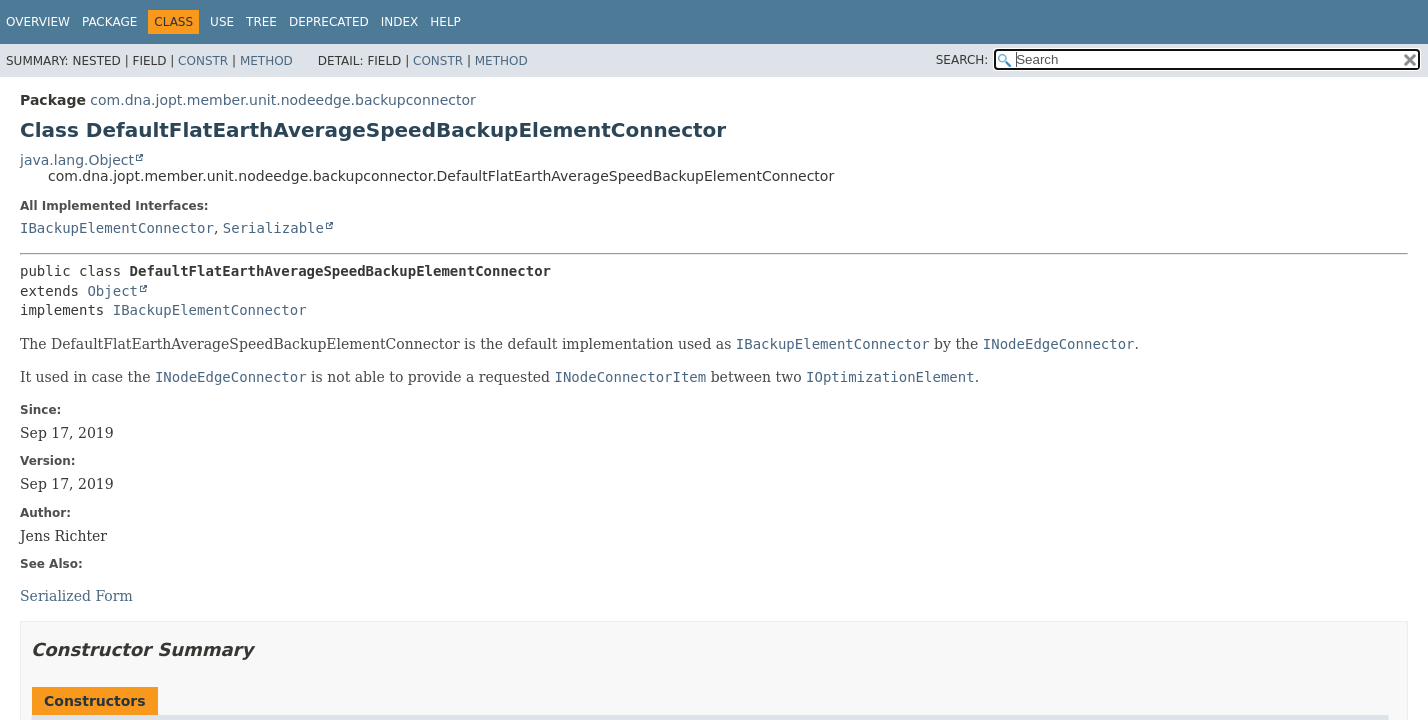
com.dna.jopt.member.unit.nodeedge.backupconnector (282, 100)
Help (445, 22)
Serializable (273, 228)
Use (222, 22)
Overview (38, 22)
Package (109, 22)
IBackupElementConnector (117, 228)
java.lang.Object (77, 160)
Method (266, 61)
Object (112, 291)
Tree (261, 22)
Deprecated (329, 22)
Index (400, 22)
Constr (203, 61)
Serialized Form (76, 596)
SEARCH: (962, 60)
